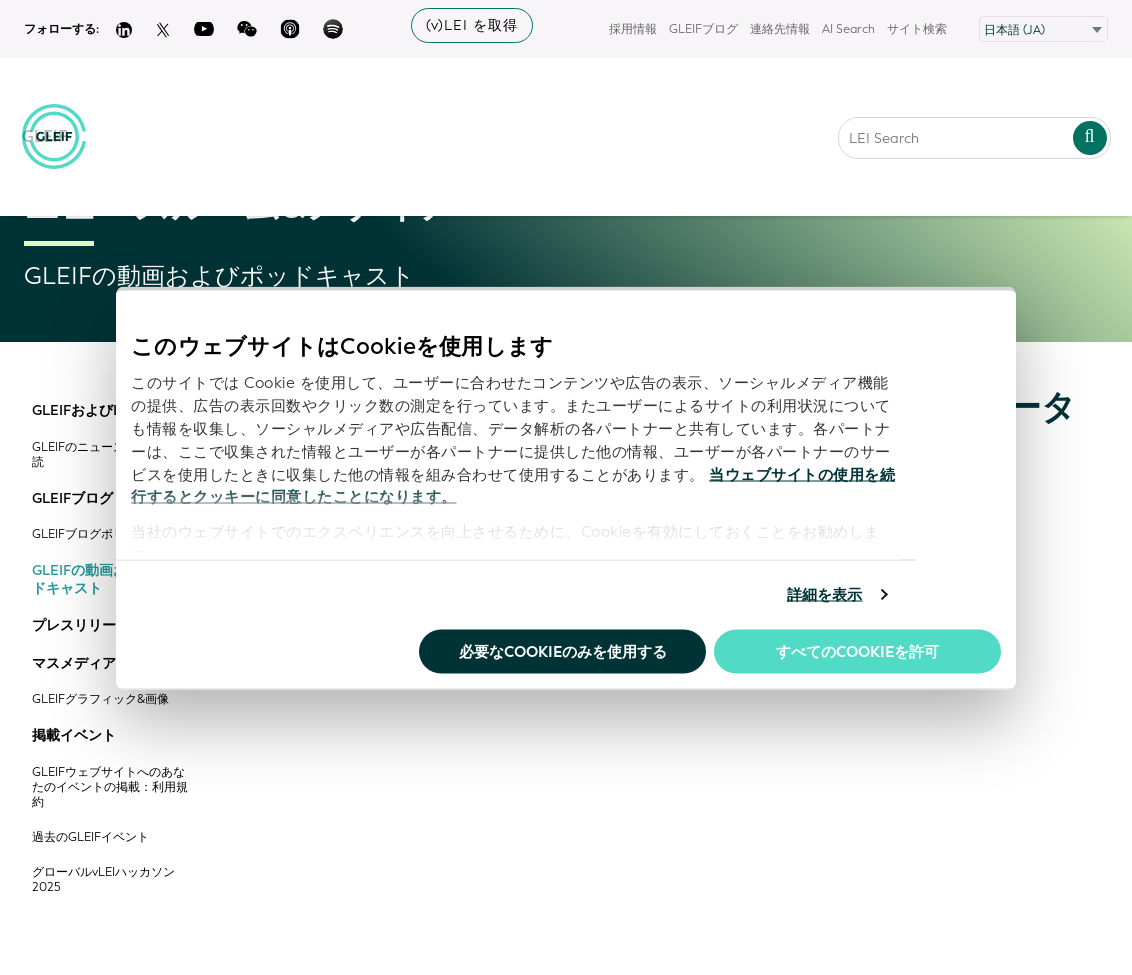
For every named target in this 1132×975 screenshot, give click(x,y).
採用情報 (633, 29)
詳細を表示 (825, 595)
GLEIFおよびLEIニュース (111, 411)
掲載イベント (74, 736)
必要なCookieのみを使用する (563, 651)
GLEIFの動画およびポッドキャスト (107, 579)
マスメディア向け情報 (102, 664)
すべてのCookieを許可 (857, 651)
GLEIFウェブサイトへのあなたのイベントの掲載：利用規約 (110, 787)
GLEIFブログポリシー (90, 534)
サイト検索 (917, 29)
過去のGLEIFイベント (90, 837)
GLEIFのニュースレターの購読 (108, 455)
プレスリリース (81, 626)
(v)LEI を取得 (472, 25)
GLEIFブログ (703, 29)
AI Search (848, 29)
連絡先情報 (780, 29)
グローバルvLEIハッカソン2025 (103, 880)
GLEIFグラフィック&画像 (100, 699)
